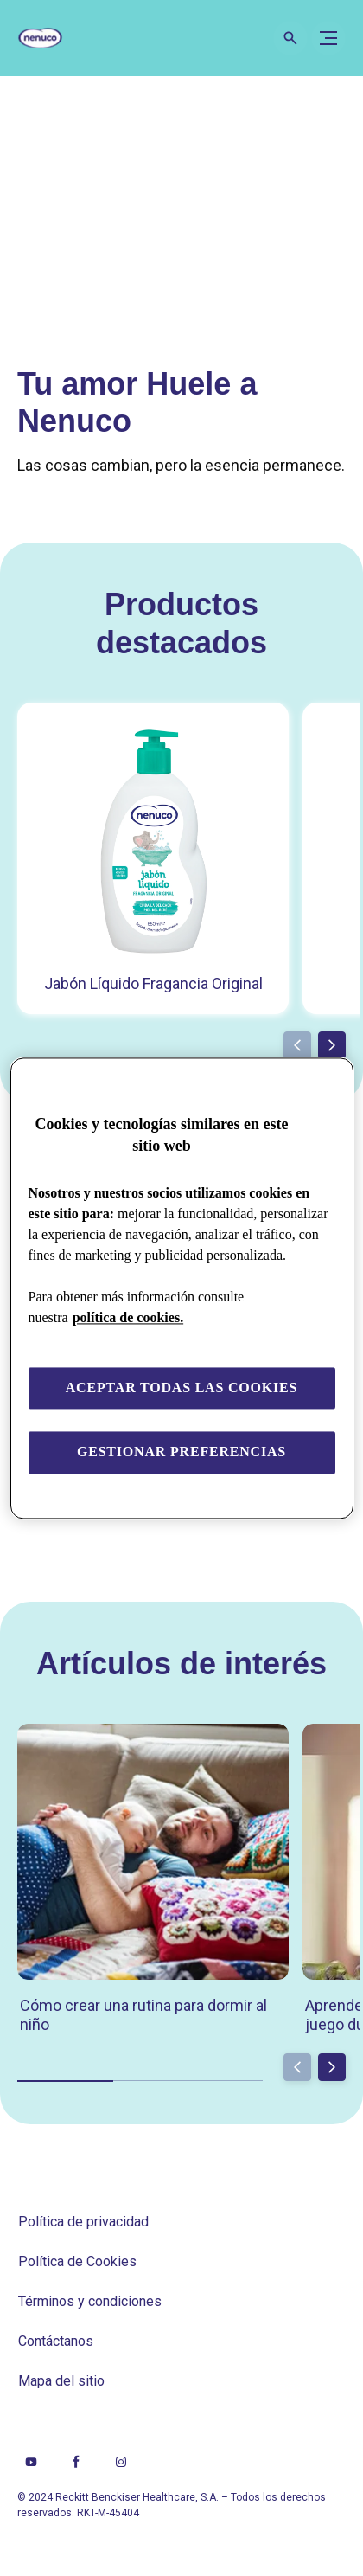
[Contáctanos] (55, 2341)
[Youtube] (31, 2462)
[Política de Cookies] (77, 2262)
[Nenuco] (47, 38)
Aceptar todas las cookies (182, 1387)
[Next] (332, 1045)
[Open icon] (290, 38)
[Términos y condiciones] (89, 2301)
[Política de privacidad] (83, 2222)
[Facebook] (76, 2462)
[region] (182, 1288)
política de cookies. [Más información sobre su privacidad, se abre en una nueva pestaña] (128, 1317)
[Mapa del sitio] (61, 2381)
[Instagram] (121, 2462)
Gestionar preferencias (181, 1452)
